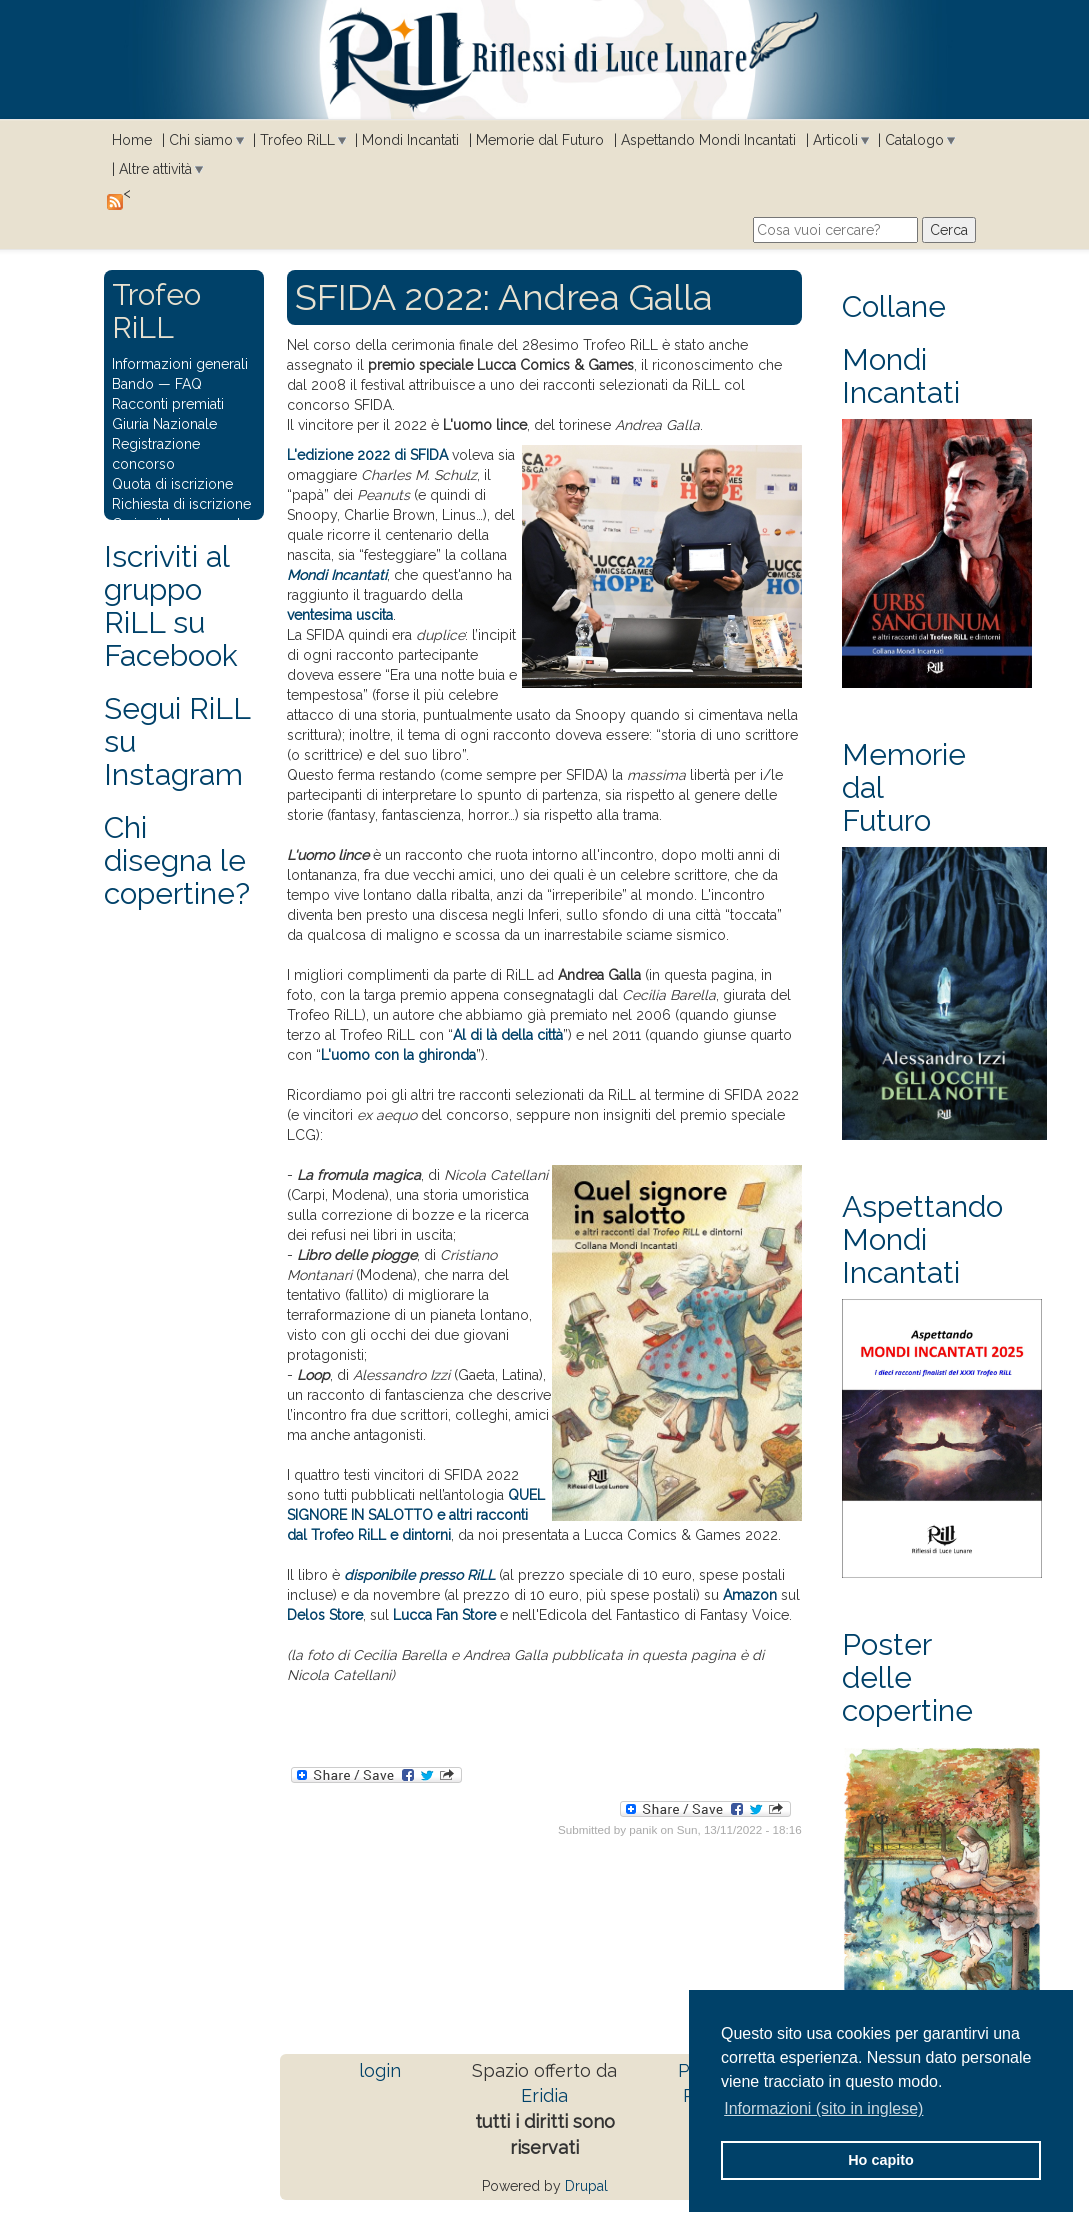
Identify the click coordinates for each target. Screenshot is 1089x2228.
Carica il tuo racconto (181, 524)
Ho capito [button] (881, 2160)
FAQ (188, 384)
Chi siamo (201, 140)
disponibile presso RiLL (419, 1575)
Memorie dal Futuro (540, 140)
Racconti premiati (168, 404)
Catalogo (914, 140)
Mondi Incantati (410, 140)
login (380, 2070)
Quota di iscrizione (172, 484)
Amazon (750, 1595)
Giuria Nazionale (164, 424)
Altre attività (155, 169)
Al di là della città (508, 1035)
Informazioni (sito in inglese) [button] (823, 2108)
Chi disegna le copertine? (177, 860)
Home (132, 140)
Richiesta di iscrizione (181, 504)
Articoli (835, 140)
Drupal (586, 2186)
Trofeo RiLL (297, 140)
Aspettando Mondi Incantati (708, 140)
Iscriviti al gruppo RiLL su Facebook (171, 606)
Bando (133, 384)
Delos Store (325, 1615)
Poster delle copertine (907, 1677)
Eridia (544, 2095)
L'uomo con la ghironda (398, 1055)
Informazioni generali (180, 364)
